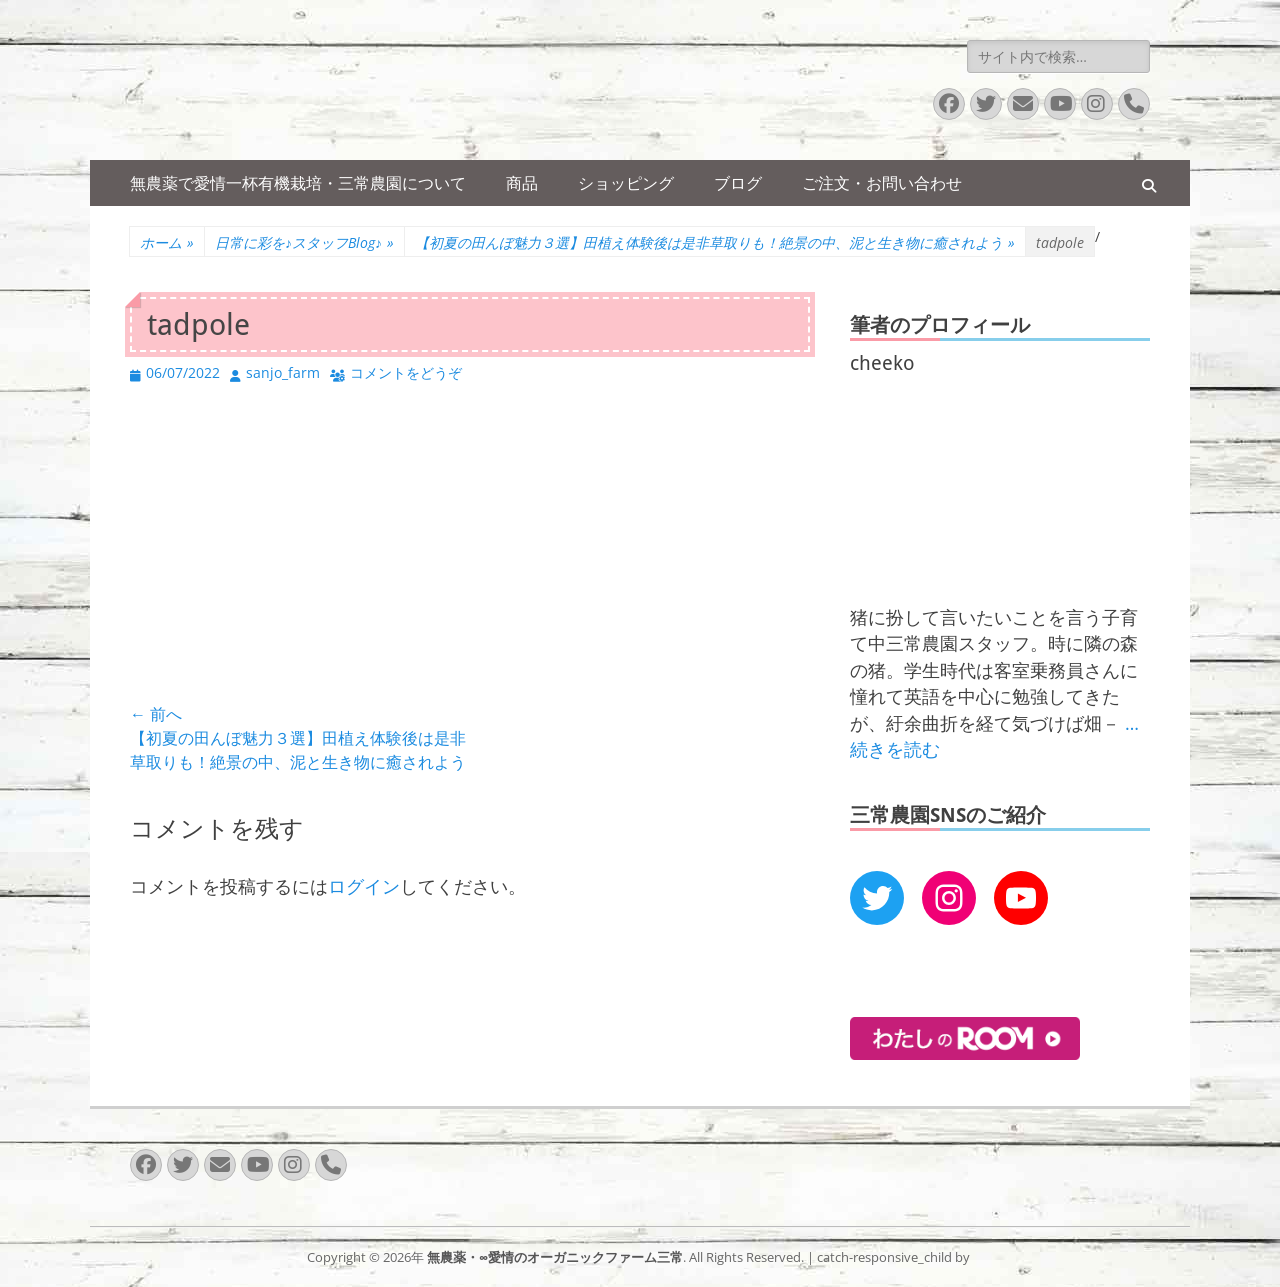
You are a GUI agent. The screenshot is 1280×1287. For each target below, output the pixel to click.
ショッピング (626, 183)
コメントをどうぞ (406, 372)
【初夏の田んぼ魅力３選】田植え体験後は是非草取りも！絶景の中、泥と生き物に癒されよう (715, 242)
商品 (522, 183)
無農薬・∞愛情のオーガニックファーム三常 (555, 1257)
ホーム (167, 242)
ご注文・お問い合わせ (882, 183)
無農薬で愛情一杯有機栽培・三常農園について (298, 183)
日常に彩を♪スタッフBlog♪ (304, 242)
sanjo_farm (283, 372)
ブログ (738, 183)
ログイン (364, 886)
